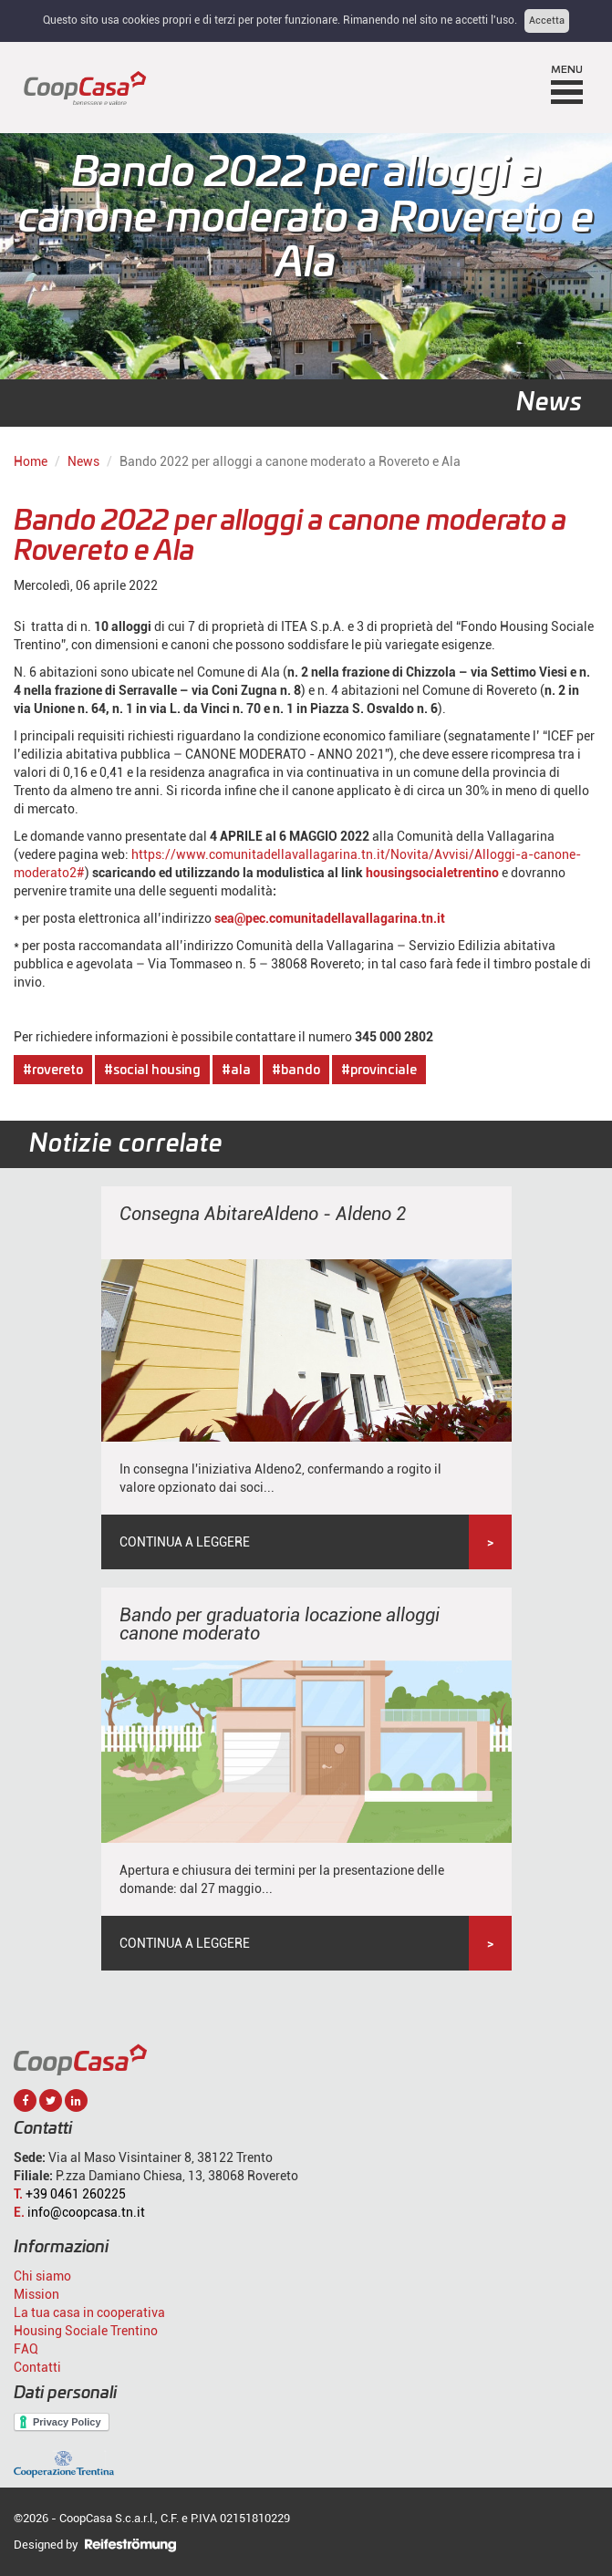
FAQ (26, 2349)
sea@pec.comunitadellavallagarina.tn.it (329, 918)
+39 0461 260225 (76, 2194)
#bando (296, 1070)
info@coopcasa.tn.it (86, 2212)
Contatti (37, 2367)
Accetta (547, 20)
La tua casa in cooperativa (89, 2312)
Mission (36, 2294)
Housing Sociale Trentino (86, 2330)
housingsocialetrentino (432, 872)
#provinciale (379, 1070)
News (83, 461)
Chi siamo (42, 2276)
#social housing (152, 1070)
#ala (236, 1070)
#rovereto (53, 1070)
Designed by (95, 2544)
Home (30, 461)
